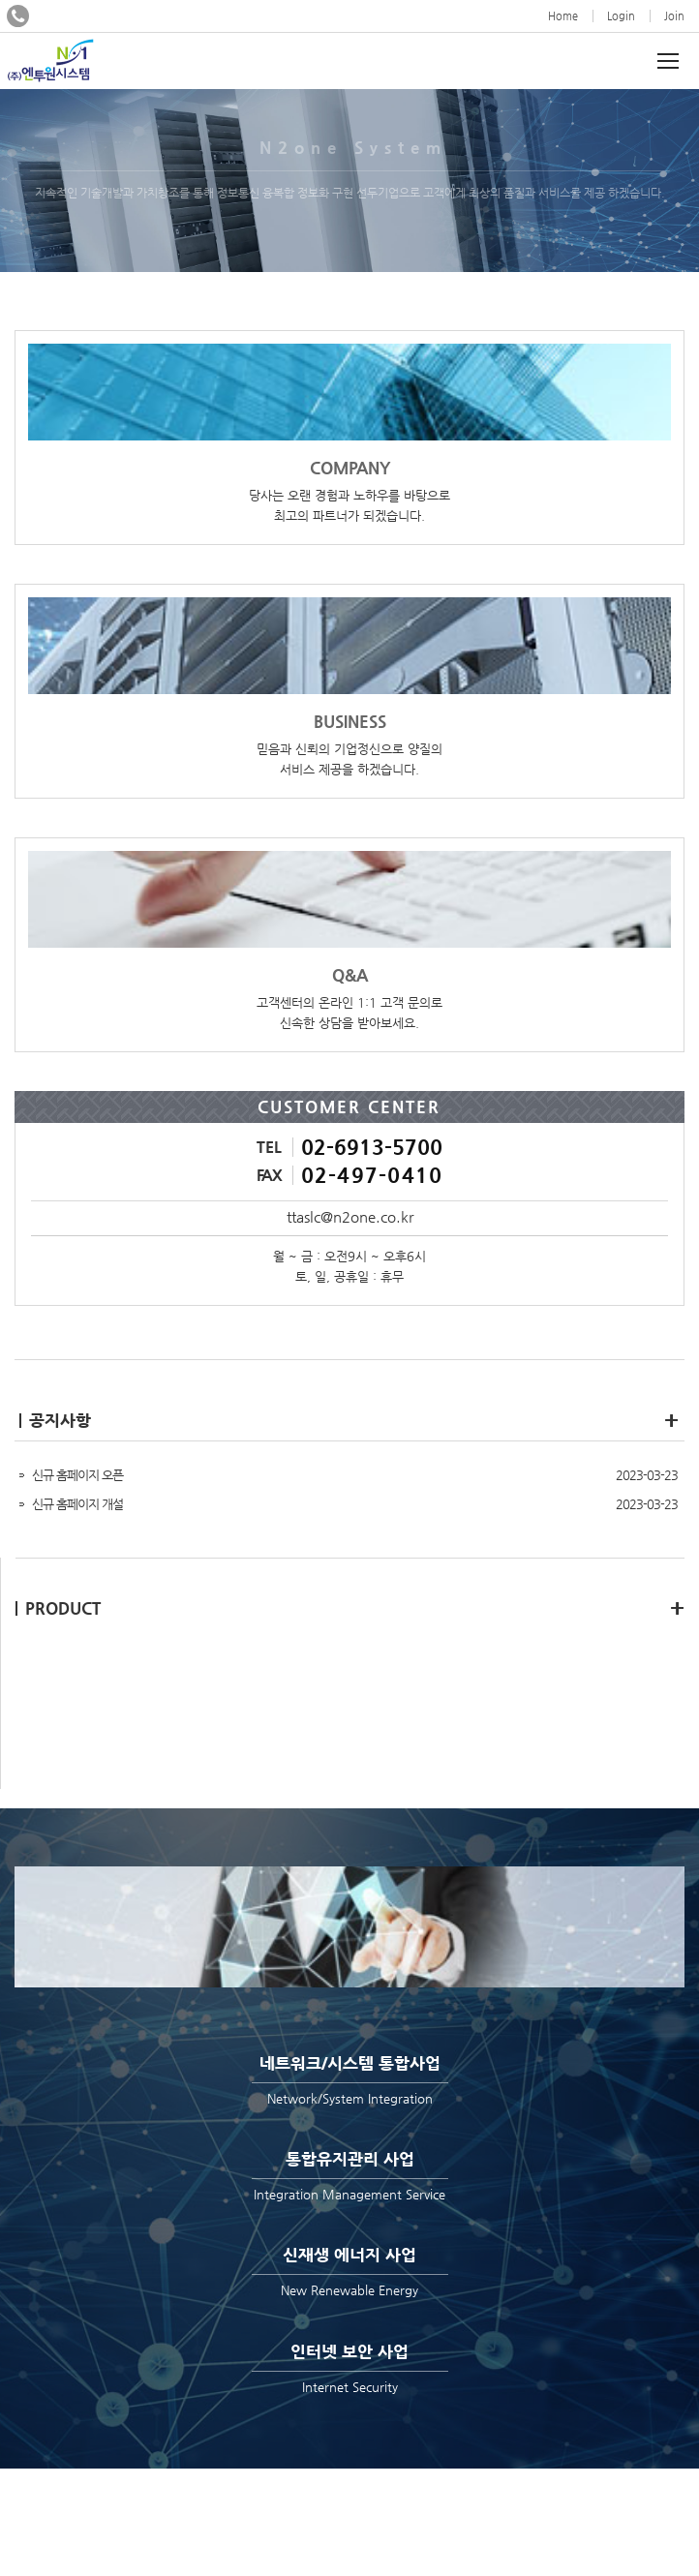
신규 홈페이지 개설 (77, 1504)
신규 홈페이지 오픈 (77, 1475)
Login (621, 16)
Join (674, 16)
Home (563, 16)
